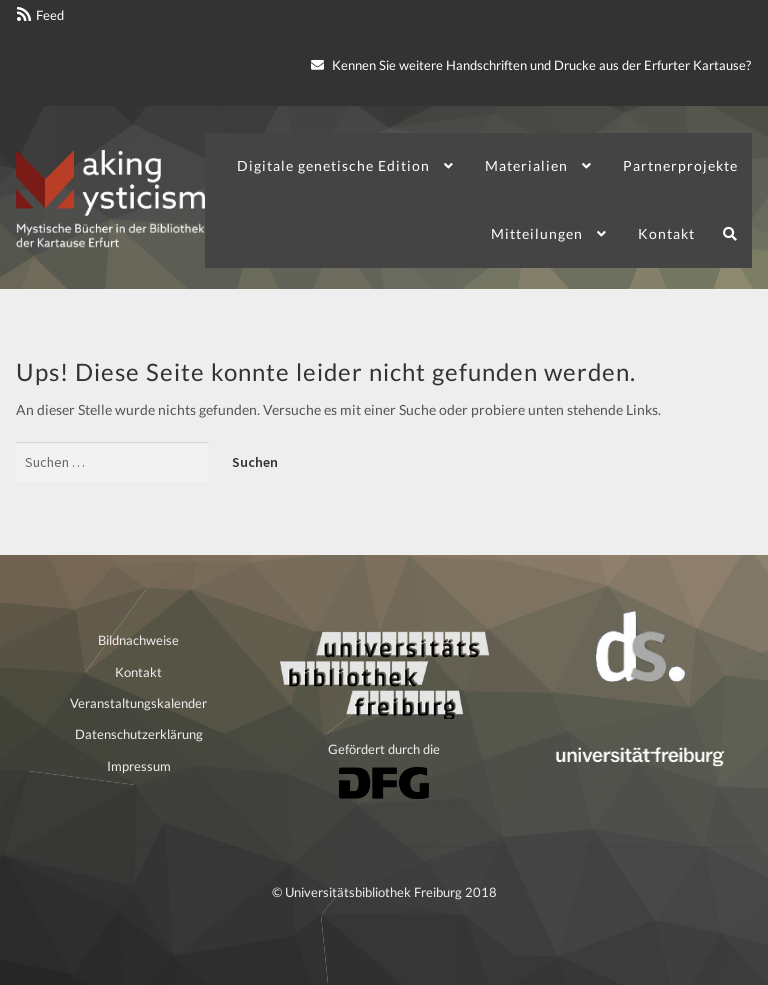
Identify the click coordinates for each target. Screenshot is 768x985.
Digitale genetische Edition (333, 165)
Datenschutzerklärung (139, 734)
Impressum (139, 766)
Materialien (526, 165)
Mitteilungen (537, 233)
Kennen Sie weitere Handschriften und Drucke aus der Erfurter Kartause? (531, 65)
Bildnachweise (138, 640)
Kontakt (666, 233)
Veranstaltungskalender (138, 703)
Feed (50, 15)
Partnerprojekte (680, 165)
